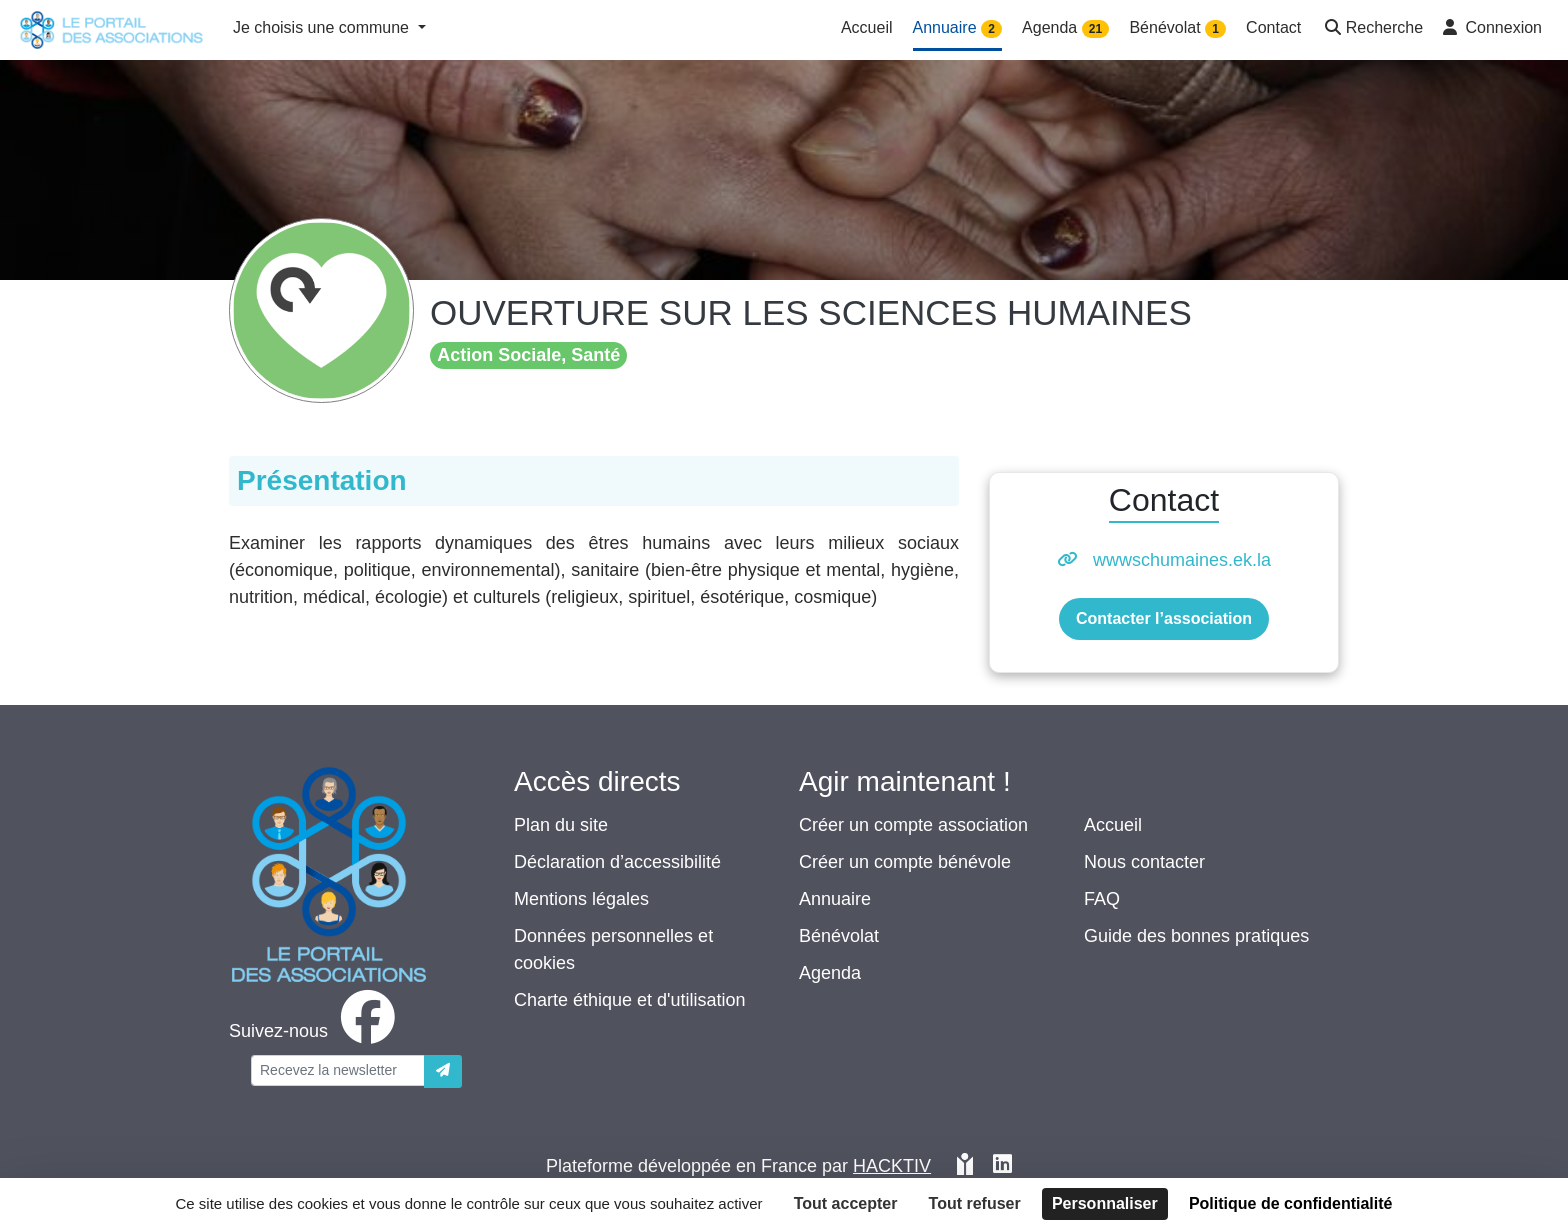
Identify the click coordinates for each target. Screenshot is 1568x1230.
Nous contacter (1144, 862)
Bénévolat (839, 936)
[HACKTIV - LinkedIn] (1002, 1166)
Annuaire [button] (958, 28)
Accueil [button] (867, 27)
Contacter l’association (1164, 618)
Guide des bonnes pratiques (1196, 936)
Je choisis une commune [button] (323, 27)
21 (1095, 29)
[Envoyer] (443, 1071)
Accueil (1113, 825)
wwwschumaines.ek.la (1182, 560)
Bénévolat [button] (1177, 28)
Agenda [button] (1065, 28)
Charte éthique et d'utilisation (630, 1000)
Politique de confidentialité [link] (1291, 1203)
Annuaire (835, 899)
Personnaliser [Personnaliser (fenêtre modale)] (1105, 1203)
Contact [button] (1273, 27)
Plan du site (561, 825)
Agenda (830, 973)
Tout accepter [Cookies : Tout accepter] (846, 1203)
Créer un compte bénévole (905, 862)
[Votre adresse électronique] (338, 1070)
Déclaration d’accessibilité (617, 862)
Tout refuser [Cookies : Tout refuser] (975, 1203)
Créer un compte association (913, 825)
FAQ (1102, 899)
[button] (1372, 29)
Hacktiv (892, 1166)
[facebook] (316, 1031)
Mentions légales (581, 899)
